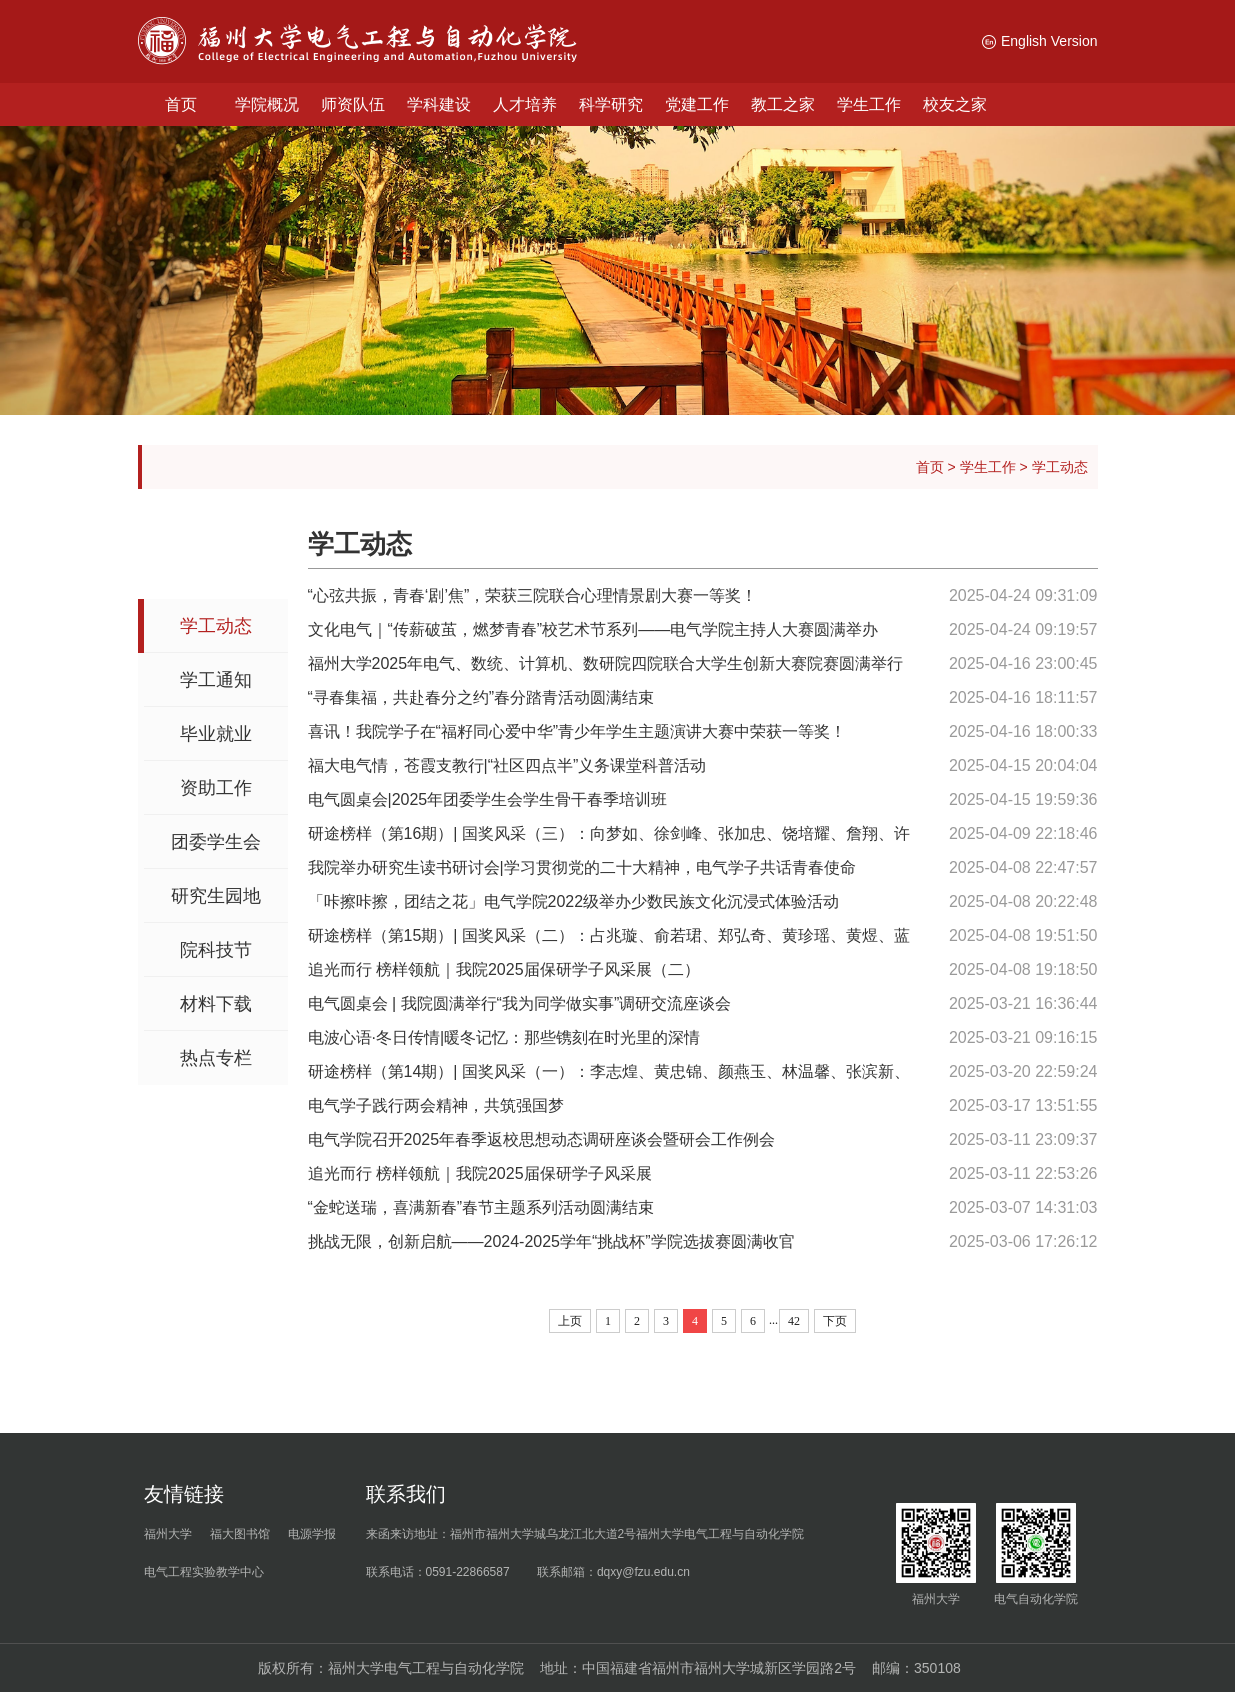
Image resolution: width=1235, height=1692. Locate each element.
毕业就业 (216, 734)
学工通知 (216, 680)
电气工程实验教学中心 (204, 1572)
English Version (1040, 41)
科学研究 (611, 104)
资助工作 (216, 788)
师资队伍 (353, 104)
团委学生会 (216, 842)
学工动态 (1060, 467)
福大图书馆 (240, 1534)
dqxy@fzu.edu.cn (643, 1572)
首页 (181, 104)
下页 (835, 1321)
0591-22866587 (468, 1572)
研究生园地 (216, 896)
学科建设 (439, 104)
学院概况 (267, 104)
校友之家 (955, 104)
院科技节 (216, 950)
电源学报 (312, 1534)
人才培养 (525, 104)
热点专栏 (216, 1058)
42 (794, 1321)
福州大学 (168, 1534)
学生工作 (869, 104)
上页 (570, 1321)
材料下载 (216, 1004)
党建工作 (697, 104)
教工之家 (783, 104)
